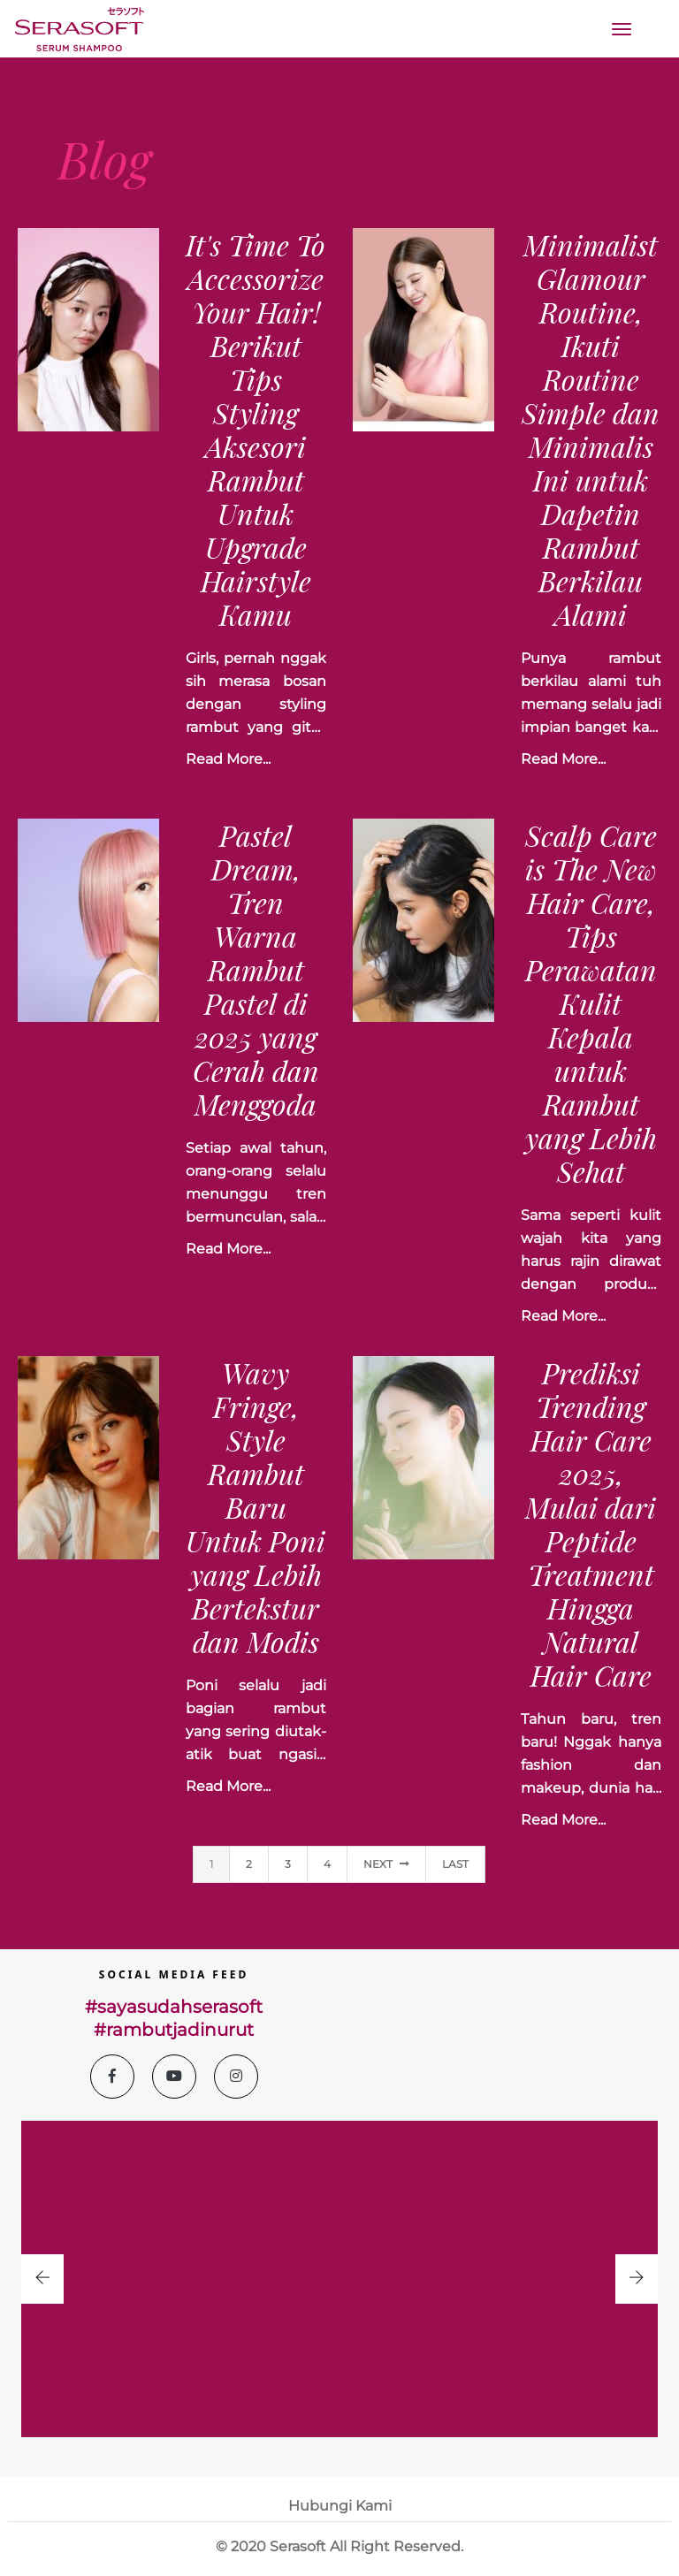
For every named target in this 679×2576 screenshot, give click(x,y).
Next (386, 1864)
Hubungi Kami (340, 2505)
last (455, 1864)
